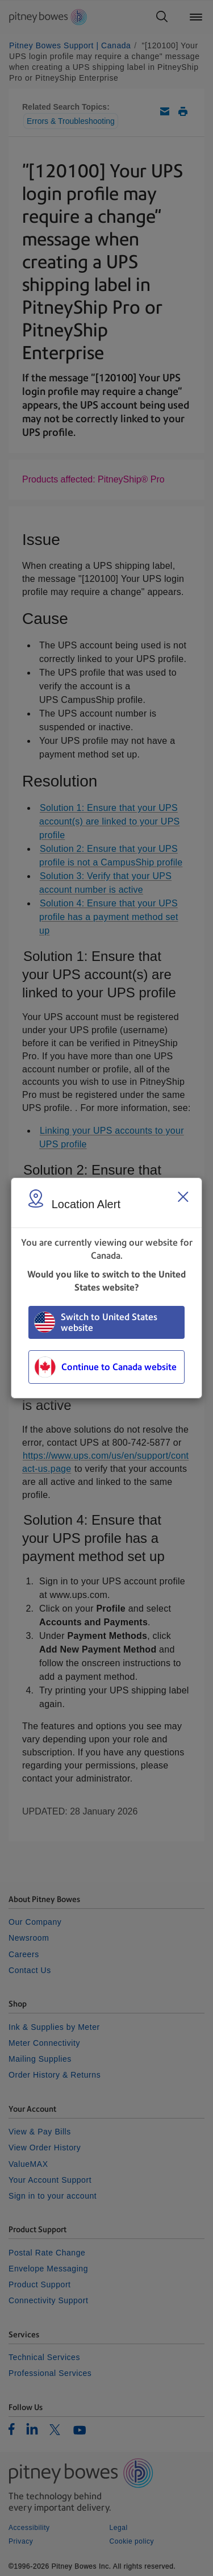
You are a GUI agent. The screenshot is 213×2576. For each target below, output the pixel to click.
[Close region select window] (183, 1197)
